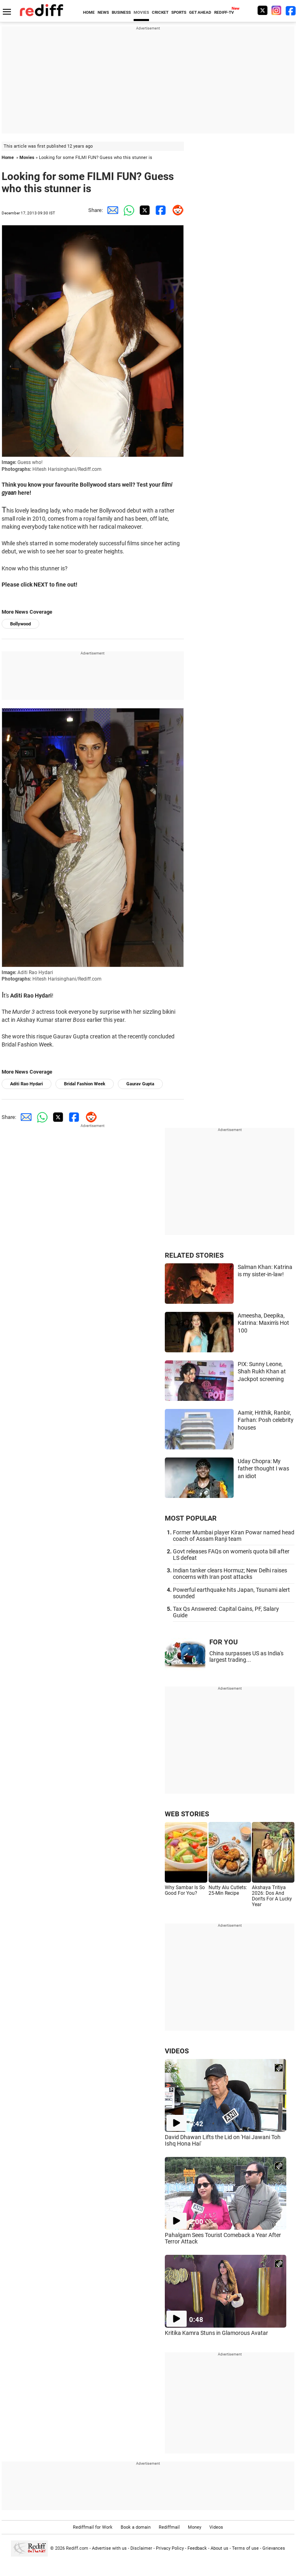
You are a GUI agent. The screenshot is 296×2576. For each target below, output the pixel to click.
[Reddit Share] (176, 210)
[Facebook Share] (159, 210)
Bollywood (20, 624)
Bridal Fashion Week (84, 1084)
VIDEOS (177, 2051)
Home (8, 157)
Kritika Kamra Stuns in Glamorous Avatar (216, 2333)
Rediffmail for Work (93, 2527)
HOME (89, 12)
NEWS (103, 12)
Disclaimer (141, 2548)
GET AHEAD (200, 12)
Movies (26, 157)
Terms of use (245, 2548)
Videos (216, 2527)
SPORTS (178, 12)
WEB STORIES (187, 1814)
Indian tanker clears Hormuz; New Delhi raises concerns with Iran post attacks (230, 1573)
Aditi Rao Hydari (26, 1084)
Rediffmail (169, 2527)
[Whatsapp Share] (127, 210)
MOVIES (141, 12)
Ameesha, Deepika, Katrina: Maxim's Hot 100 (263, 1323)
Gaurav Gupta (140, 1084)
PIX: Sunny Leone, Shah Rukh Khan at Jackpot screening (262, 1371)
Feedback (197, 2548)
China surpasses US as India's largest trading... (246, 1656)
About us (219, 2548)
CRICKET (160, 12)
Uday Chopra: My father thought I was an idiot (263, 1468)
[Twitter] (262, 10)
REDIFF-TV (224, 12)
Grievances (273, 2548)
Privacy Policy (170, 2548)
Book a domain (136, 2527)
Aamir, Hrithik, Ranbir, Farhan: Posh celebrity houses (266, 1420)
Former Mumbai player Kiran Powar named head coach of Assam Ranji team (233, 1535)
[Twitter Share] (143, 210)
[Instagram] (276, 10)
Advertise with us (109, 2548)
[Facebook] (290, 10)
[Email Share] (111, 210)
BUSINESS (121, 12)
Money (194, 2527)
